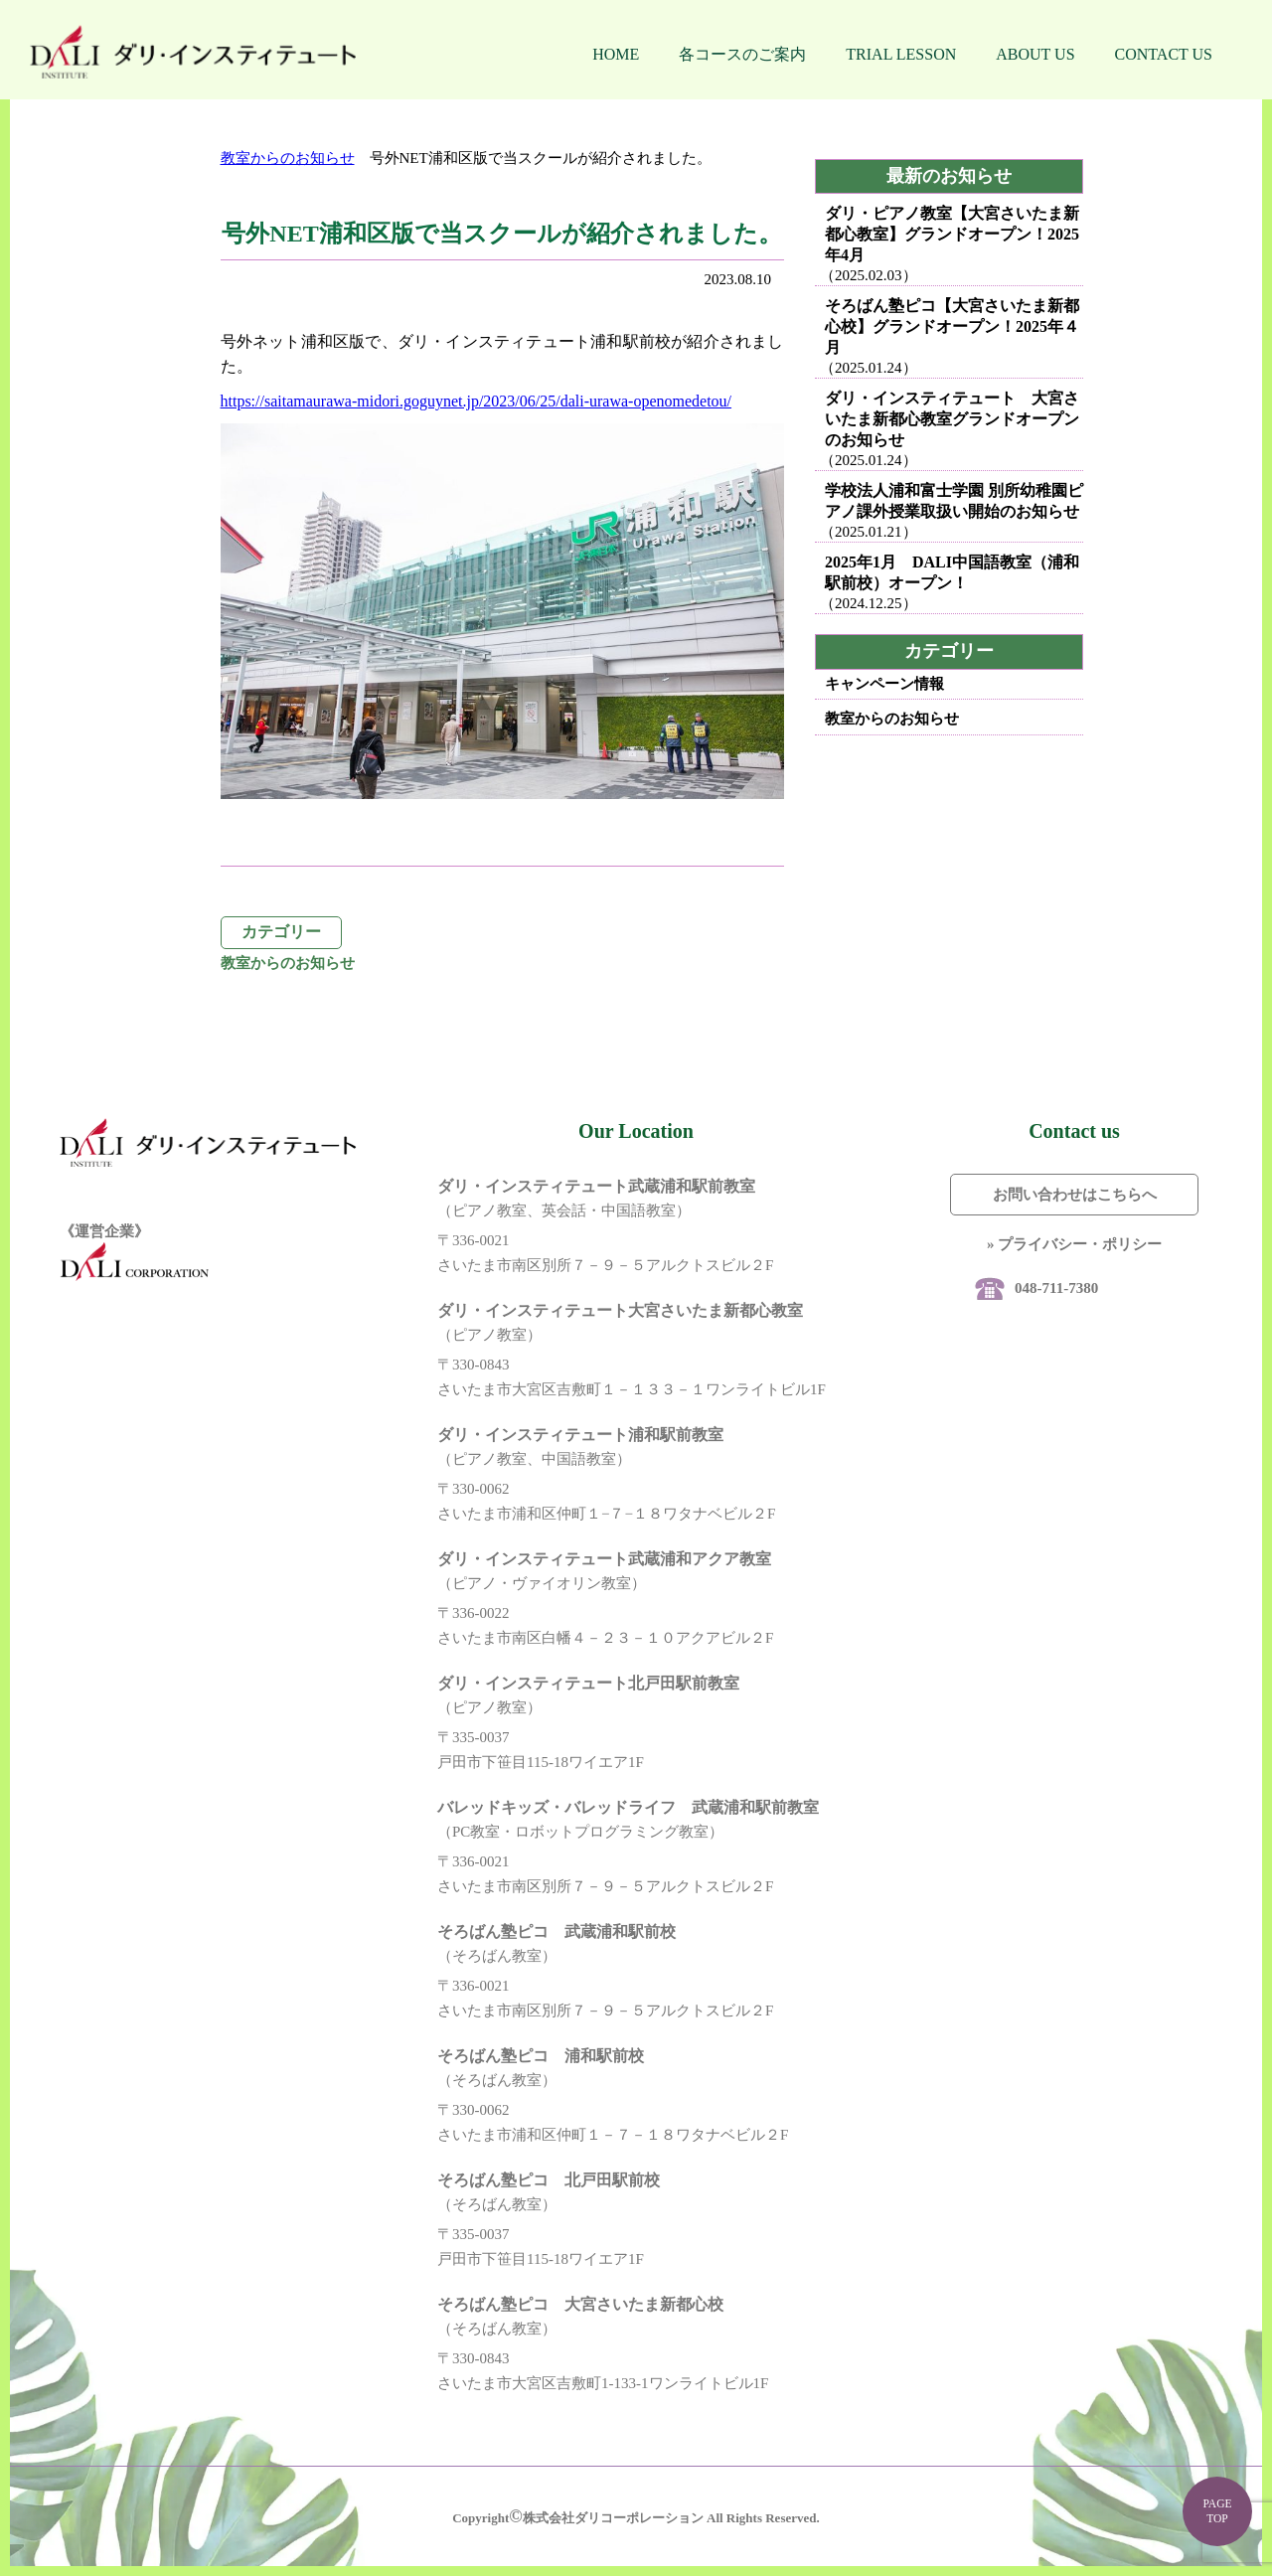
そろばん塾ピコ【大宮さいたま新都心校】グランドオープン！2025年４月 (952, 326)
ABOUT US (1035, 54)
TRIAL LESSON (901, 54)
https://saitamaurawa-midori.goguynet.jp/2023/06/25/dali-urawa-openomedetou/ (476, 401)
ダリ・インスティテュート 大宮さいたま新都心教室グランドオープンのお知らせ (952, 419)
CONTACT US (1163, 54)
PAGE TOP (1216, 2510)
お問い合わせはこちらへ (1075, 1195)
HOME (615, 54)
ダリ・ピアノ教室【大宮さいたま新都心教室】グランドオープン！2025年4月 (952, 234)
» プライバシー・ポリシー (1074, 1244)
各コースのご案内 (742, 54)
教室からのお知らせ (288, 158)
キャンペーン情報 (884, 684)
